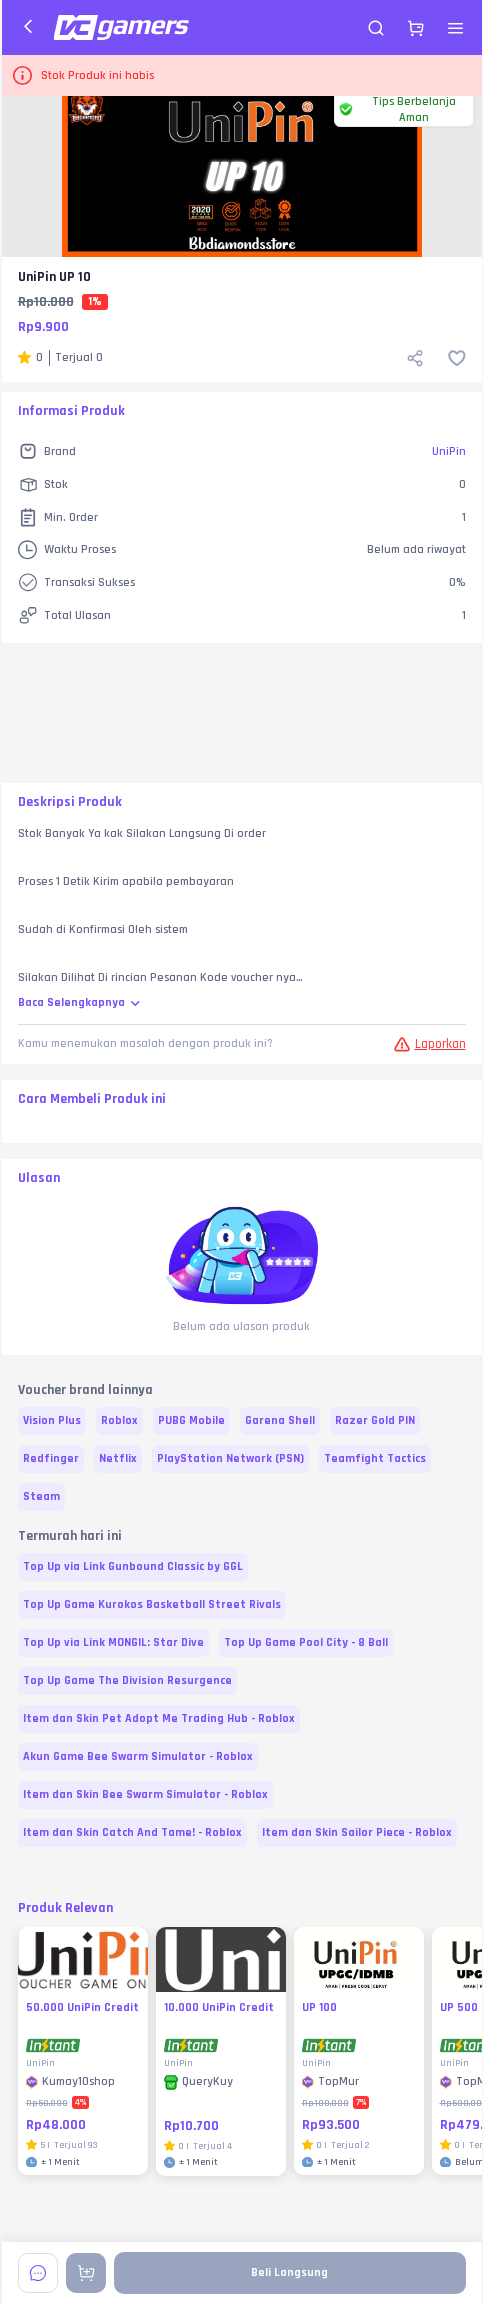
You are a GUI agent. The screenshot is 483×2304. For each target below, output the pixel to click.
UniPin (449, 451)
